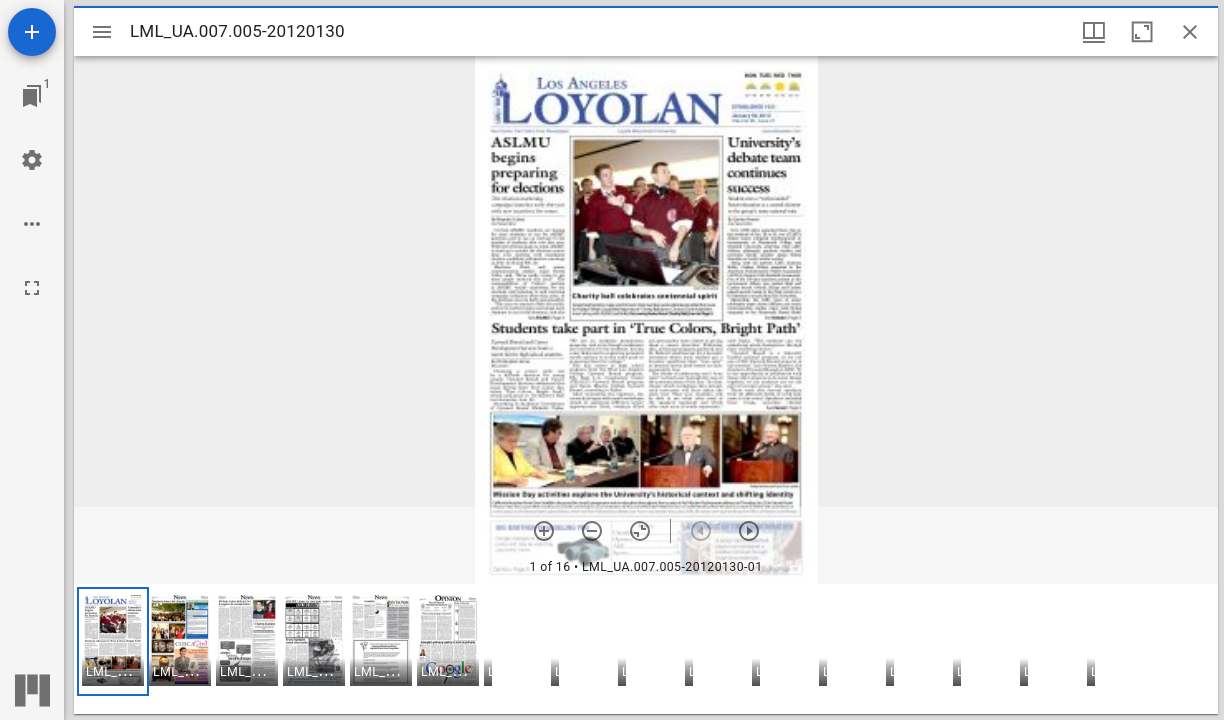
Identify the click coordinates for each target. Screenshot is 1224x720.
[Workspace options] (32, 224)
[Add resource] (32, 32)
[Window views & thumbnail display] (1094, 32)
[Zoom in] (544, 531)
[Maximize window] (1142, 32)
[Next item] (749, 531)
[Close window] (1190, 32)
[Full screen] (32, 288)
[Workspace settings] (32, 160)
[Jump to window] (32, 96)
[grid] (646, 649)
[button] (113, 641)
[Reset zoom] (640, 531)
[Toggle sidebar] (102, 32)
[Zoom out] (592, 531)
